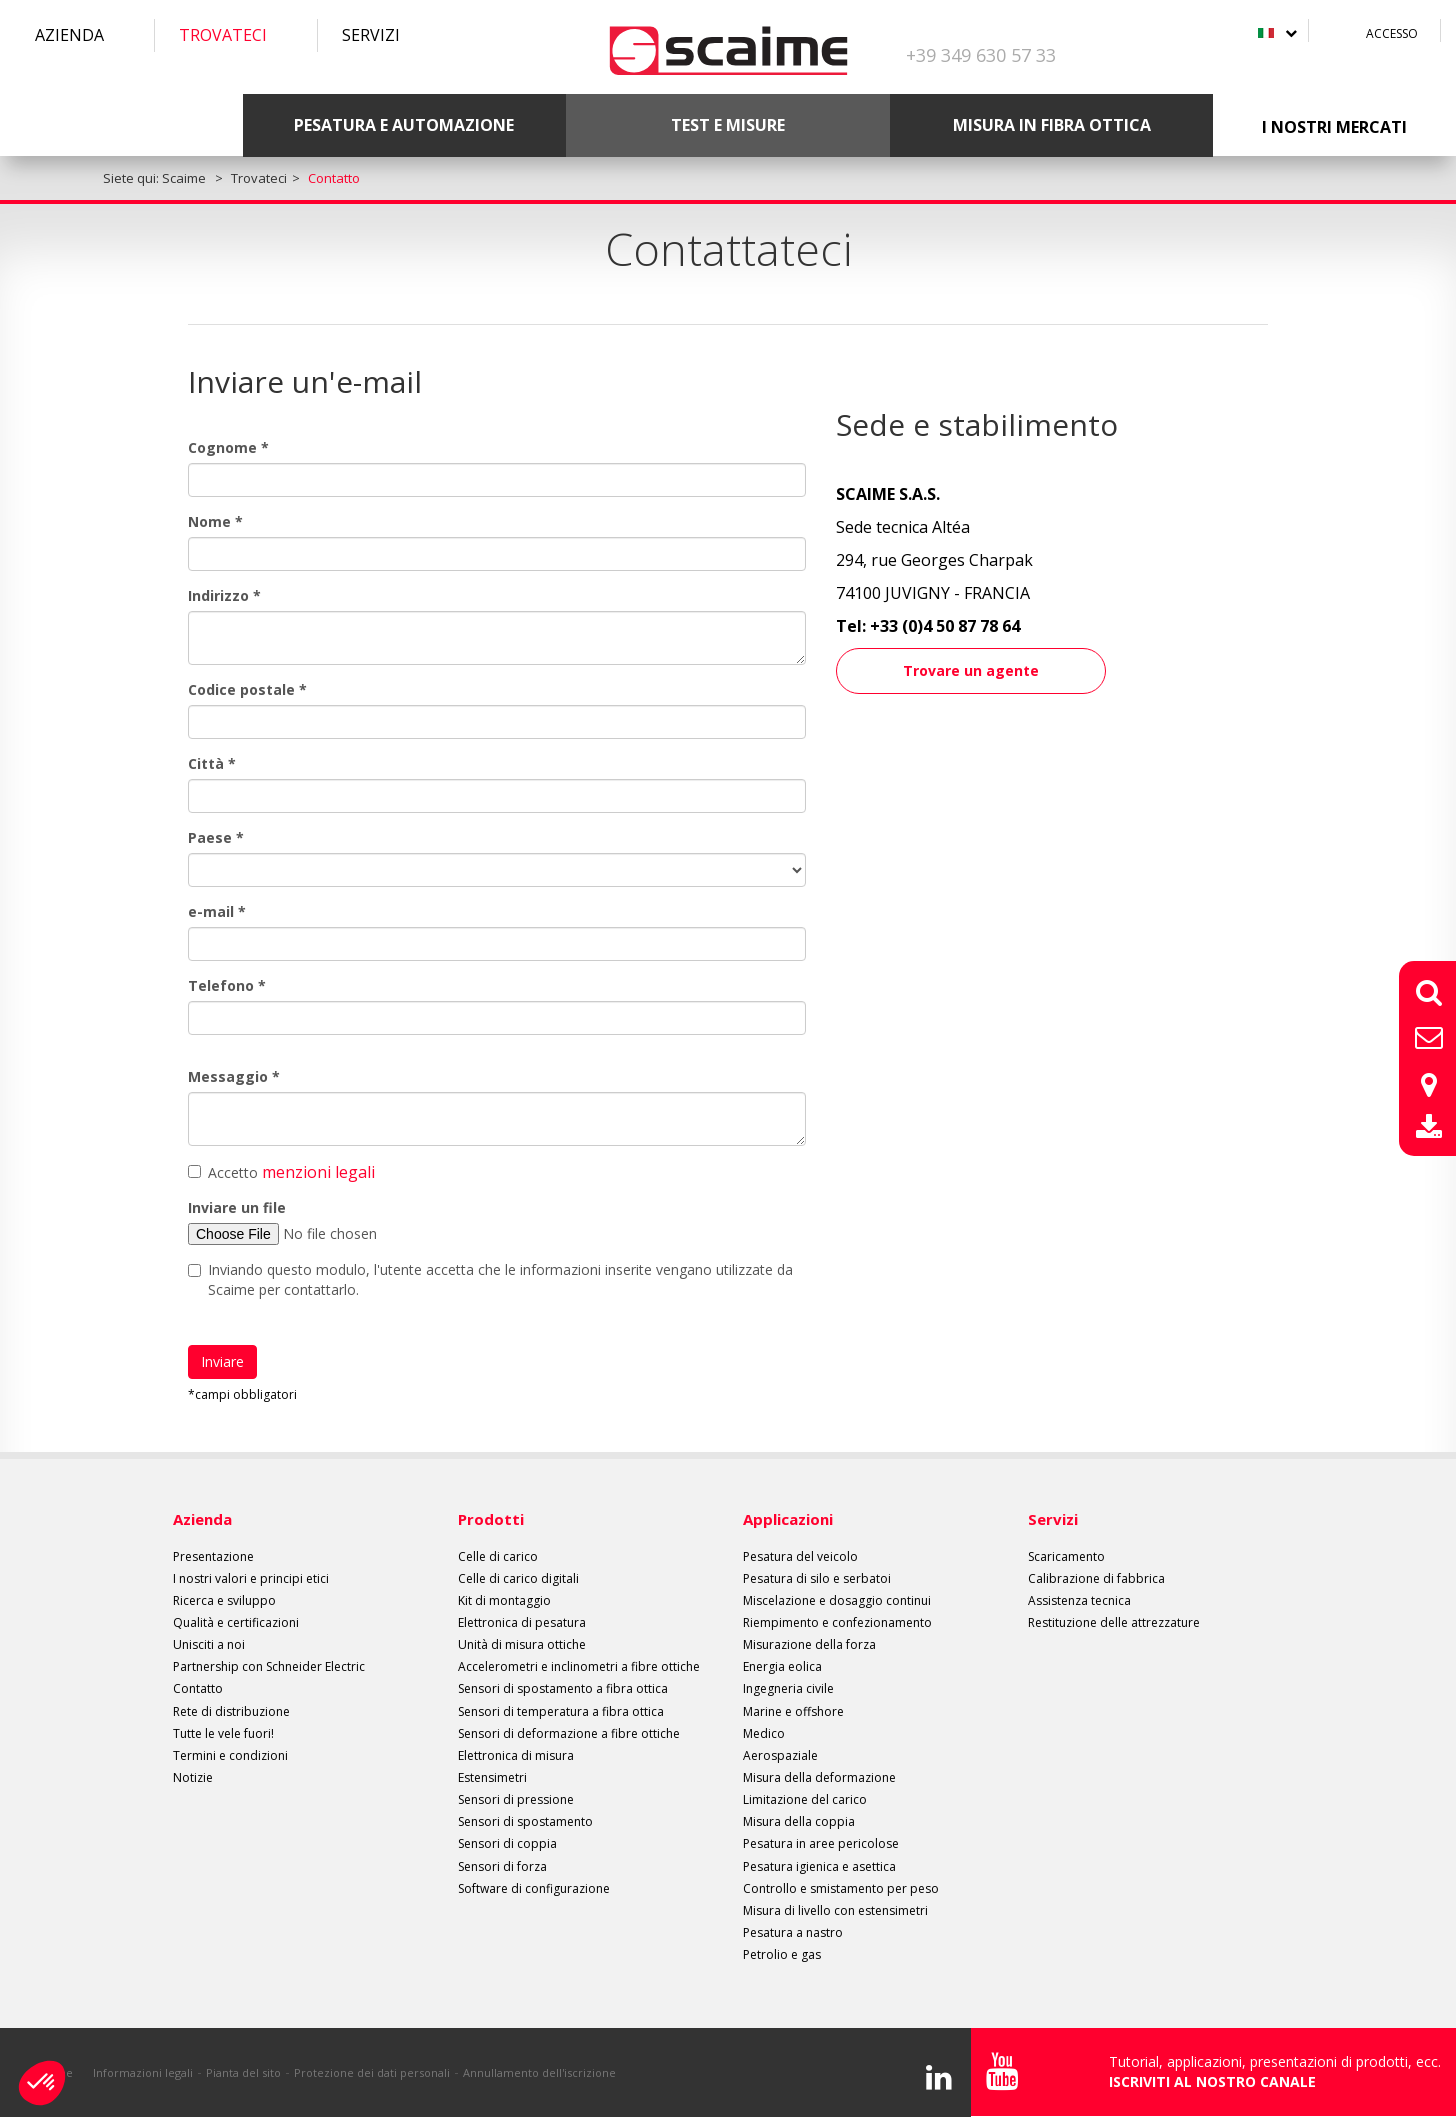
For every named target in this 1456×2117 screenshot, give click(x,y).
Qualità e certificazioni (236, 1622)
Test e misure (728, 125)
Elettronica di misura (516, 1755)
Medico (764, 1733)
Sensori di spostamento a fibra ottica (563, 1688)
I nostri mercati (1334, 127)
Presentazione (213, 1556)
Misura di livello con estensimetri (835, 1910)
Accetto (281, 1172)
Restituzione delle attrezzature (1114, 1622)
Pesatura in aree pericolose (821, 1843)
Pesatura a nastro (793, 1932)
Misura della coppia (799, 1821)
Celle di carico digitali (518, 1578)
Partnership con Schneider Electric (269, 1666)
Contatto (198, 1688)
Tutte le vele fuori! (223, 1733)
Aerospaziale (780, 1755)
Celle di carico (498, 1556)
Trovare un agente (971, 670)
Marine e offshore (793, 1711)
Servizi (371, 35)
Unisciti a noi (209, 1644)
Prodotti (491, 1519)
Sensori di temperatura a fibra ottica (561, 1711)
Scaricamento (1066, 1556)
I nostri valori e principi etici (251, 1578)
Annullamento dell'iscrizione (539, 2072)
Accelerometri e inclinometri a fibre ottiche (579, 1666)
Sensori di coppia (507, 1843)
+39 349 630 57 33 (981, 55)
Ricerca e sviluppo (224, 1600)
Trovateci (223, 35)
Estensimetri (492, 1777)
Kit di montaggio (504, 1600)
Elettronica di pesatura (522, 1622)
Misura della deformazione (819, 1777)
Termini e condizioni (230, 1755)
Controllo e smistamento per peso (841, 1888)
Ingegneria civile (788, 1688)
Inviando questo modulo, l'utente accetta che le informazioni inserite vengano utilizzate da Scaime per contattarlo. (490, 1279)
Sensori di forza (502, 1866)
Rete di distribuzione (231, 1711)
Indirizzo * (224, 595)
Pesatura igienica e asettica (819, 1866)
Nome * (215, 521)
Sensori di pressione (516, 1799)
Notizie (193, 1777)
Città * (212, 763)
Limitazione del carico (805, 1799)
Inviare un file (237, 1207)
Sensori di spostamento (525, 1821)
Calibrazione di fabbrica (1096, 1578)
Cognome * (228, 447)
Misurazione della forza (809, 1644)
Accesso (1392, 33)
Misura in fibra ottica (1052, 125)
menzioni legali (318, 1172)
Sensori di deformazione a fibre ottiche (569, 1733)
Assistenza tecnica (1079, 1600)
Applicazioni (788, 1519)
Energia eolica (782, 1666)
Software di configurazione (534, 1888)
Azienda (69, 35)
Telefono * (227, 985)
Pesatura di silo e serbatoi (817, 1578)
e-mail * (217, 911)
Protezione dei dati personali (372, 2072)
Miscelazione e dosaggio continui (837, 1600)
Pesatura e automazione (404, 125)
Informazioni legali (143, 2072)
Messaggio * (234, 1076)
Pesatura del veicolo (800, 1556)
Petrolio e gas (782, 1954)
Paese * (216, 837)
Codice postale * (247, 689)
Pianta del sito (243, 2072)
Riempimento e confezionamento (837, 1622)
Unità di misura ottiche (522, 1644)
